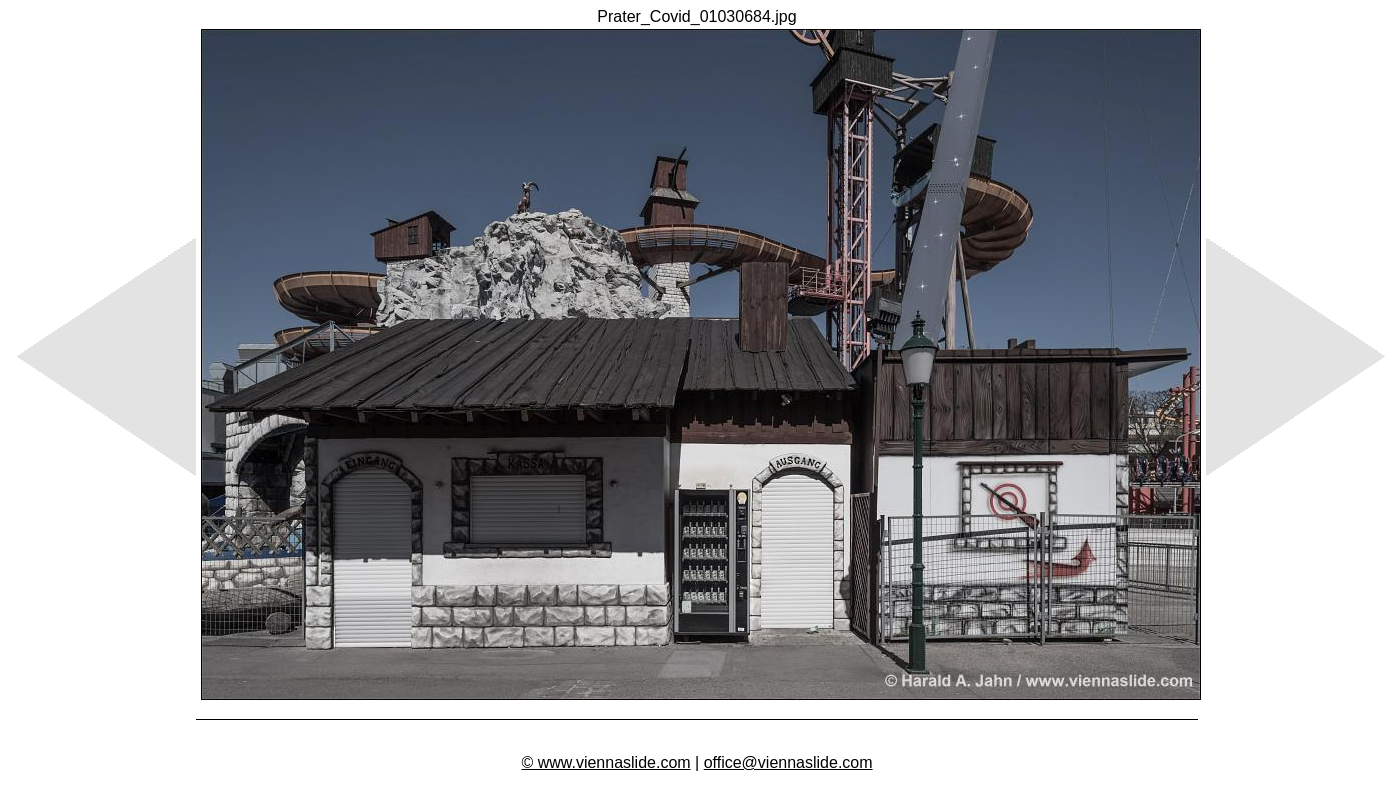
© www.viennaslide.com (605, 762)
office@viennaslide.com (788, 762)
